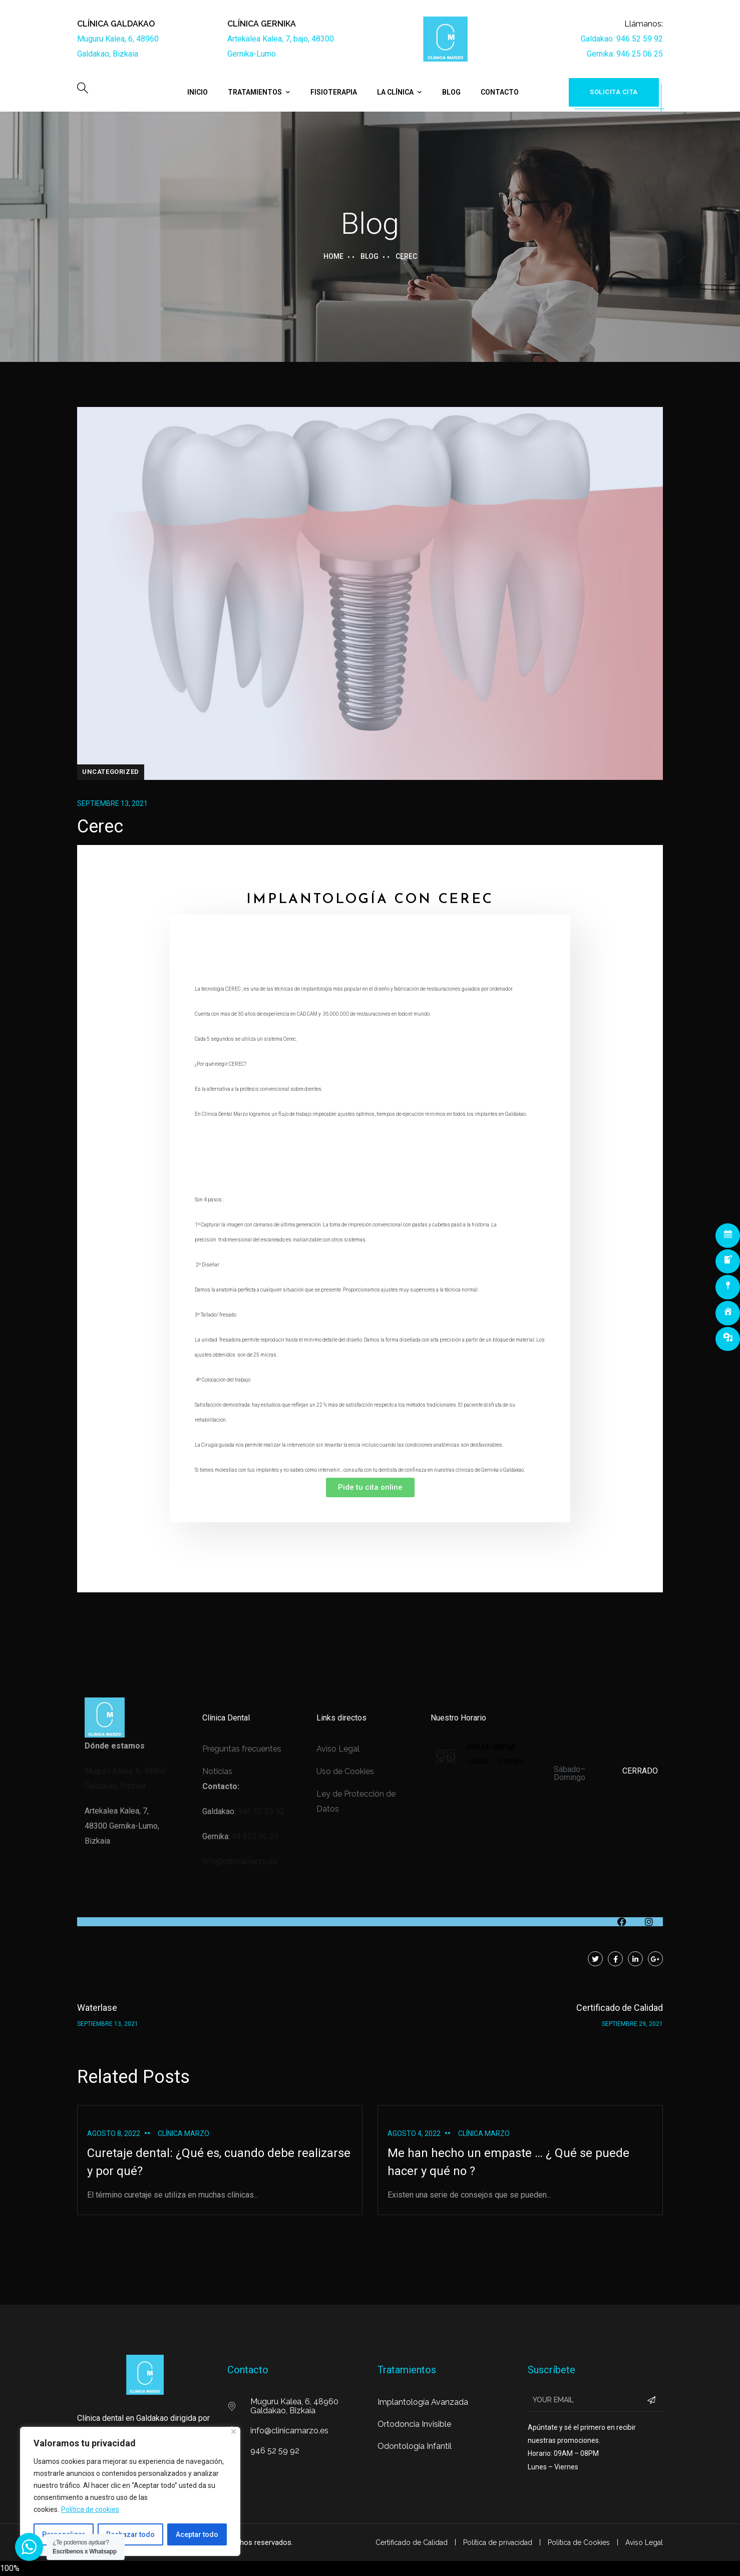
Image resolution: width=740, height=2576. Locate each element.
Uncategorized (110, 771)
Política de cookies (90, 2509)
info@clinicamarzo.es (239, 1861)
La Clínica (395, 92)
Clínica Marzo (183, 2133)
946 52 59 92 (261, 1811)
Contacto (500, 92)
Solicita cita (614, 92)
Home (333, 256)
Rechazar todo (130, 2534)
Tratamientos (255, 92)
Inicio (197, 92)
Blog (451, 92)
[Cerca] (233, 2431)
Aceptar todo (197, 2534)
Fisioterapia (333, 92)
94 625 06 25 (255, 1836)
